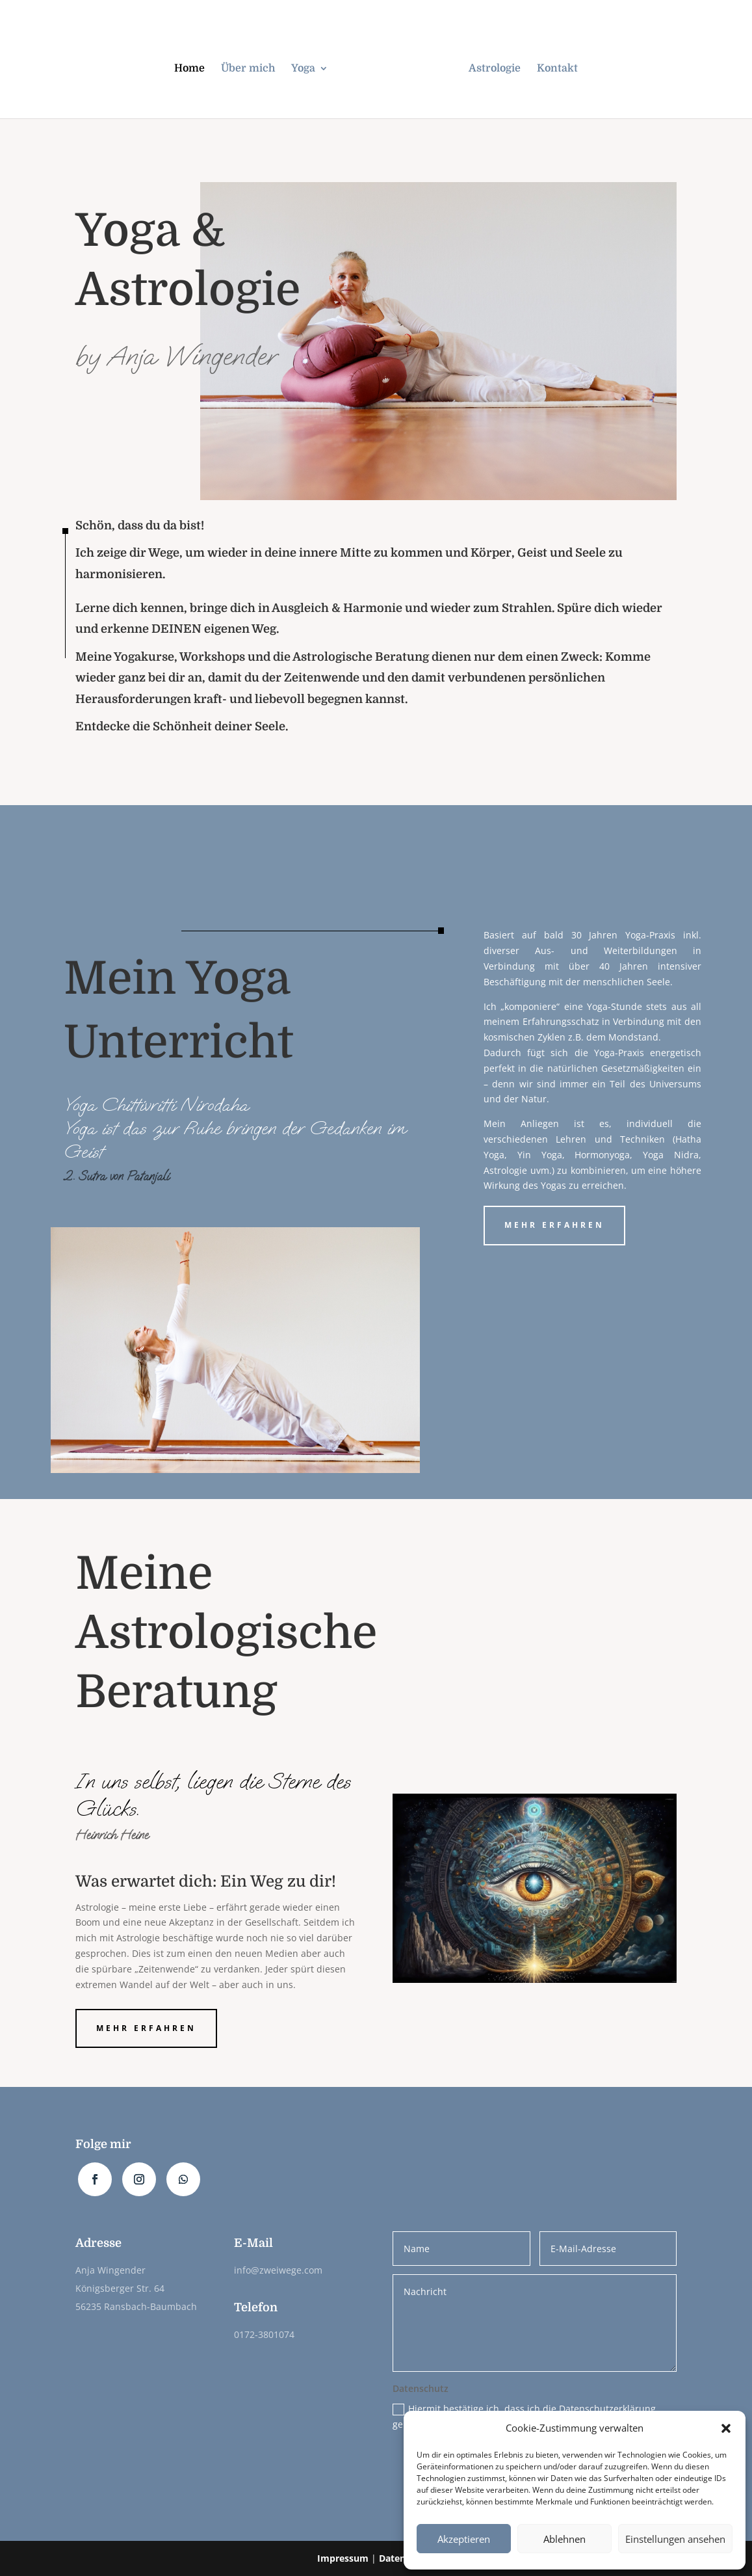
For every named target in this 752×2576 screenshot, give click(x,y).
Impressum (343, 2558)
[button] (726, 2428)
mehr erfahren (554, 1224)
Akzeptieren (463, 2538)
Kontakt (557, 69)
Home (189, 69)
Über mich (248, 69)
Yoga (303, 69)
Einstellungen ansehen (675, 2538)
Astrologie (495, 69)
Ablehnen (564, 2538)
